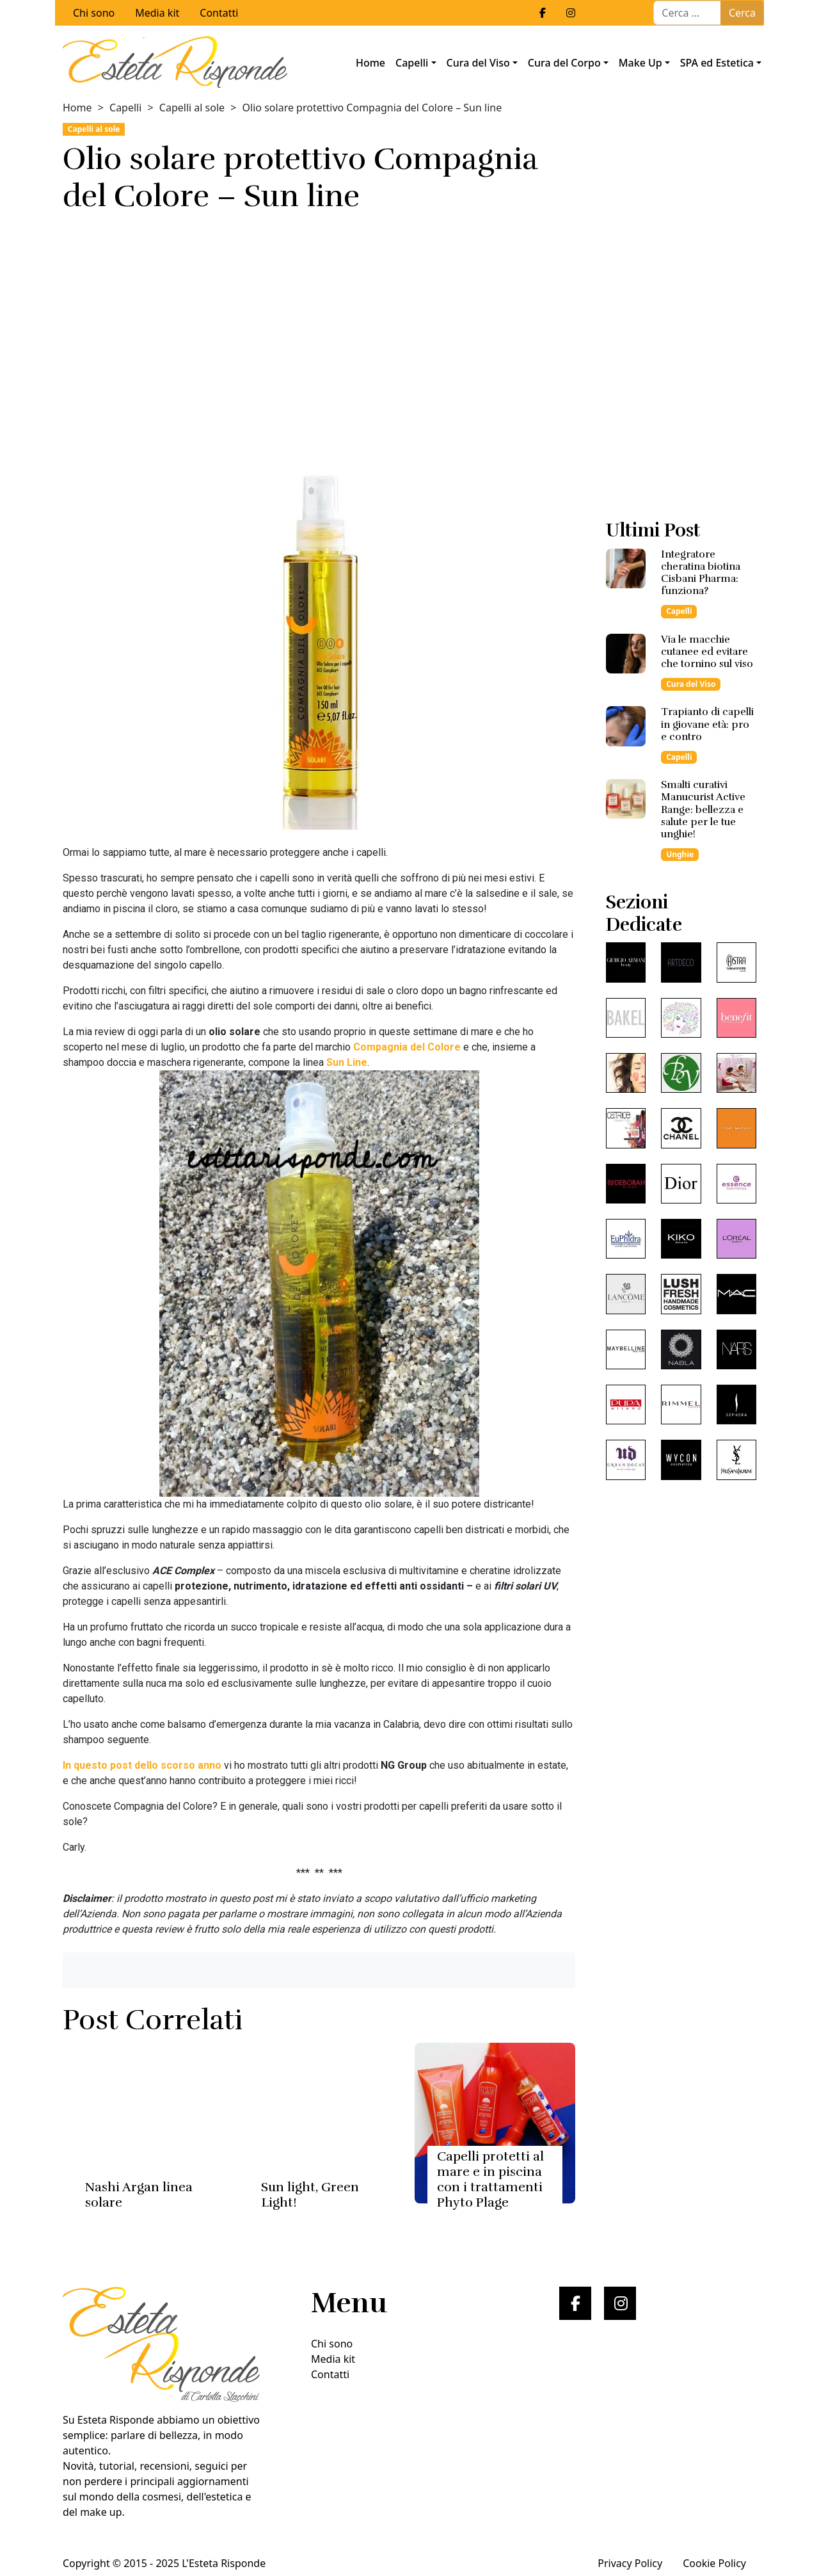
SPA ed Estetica (717, 63)
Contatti (219, 13)
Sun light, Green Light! (310, 2194)
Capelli (411, 63)
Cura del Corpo (564, 63)
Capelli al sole (192, 108)
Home (370, 63)
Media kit (157, 13)
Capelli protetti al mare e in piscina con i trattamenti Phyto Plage (490, 2179)
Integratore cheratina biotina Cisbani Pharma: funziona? (700, 573)
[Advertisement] (319, 325)
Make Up (640, 63)
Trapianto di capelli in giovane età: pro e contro (707, 724)
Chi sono (94, 13)
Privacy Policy (630, 2563)
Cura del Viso (478, 63)
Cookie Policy (714, 2563)
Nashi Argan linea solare (139, 2194)
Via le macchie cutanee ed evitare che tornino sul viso (707, 651)
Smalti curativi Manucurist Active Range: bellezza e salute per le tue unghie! (703, 809)
